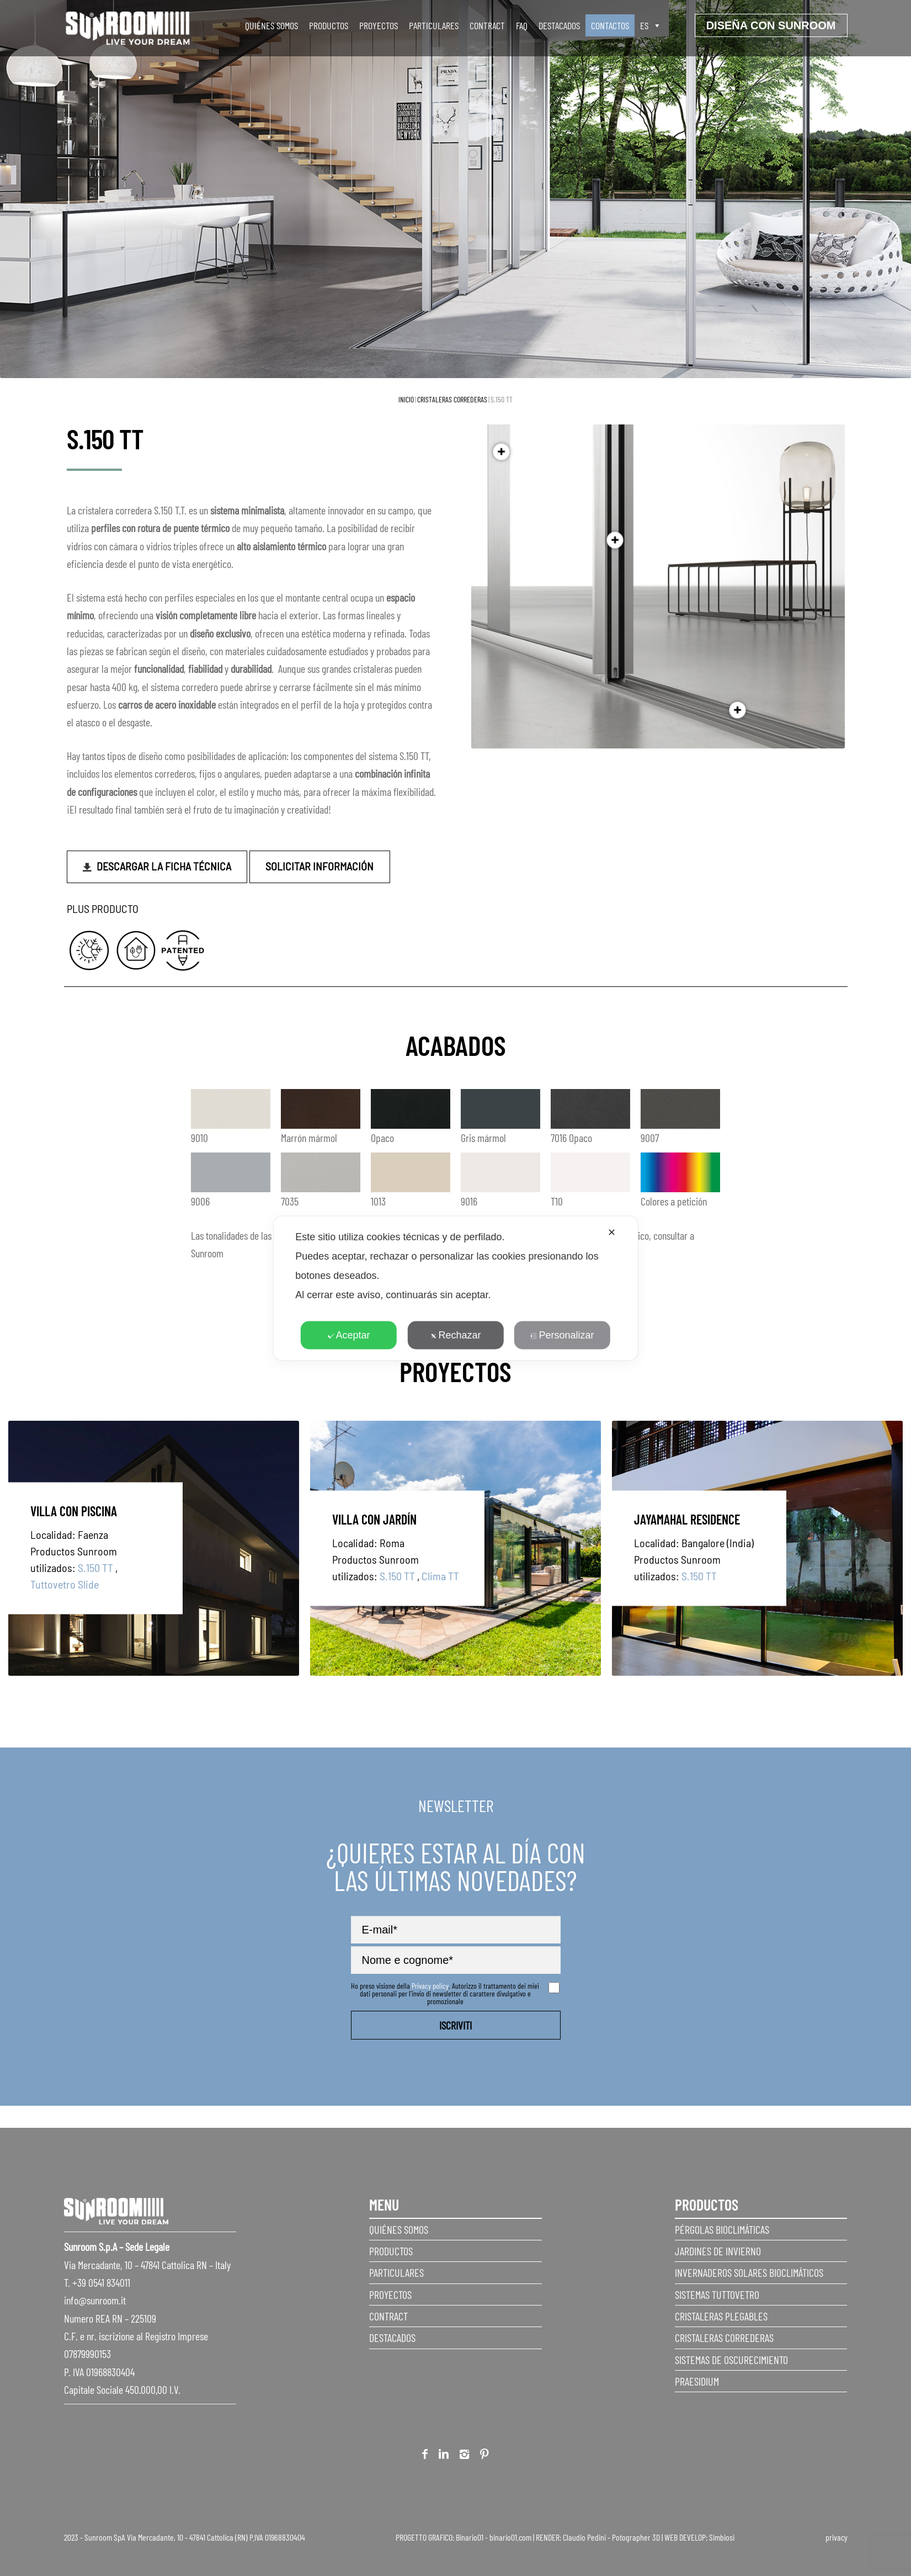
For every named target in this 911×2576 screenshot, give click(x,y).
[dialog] (455, 1288)
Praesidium (697, 2381)
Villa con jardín (374, 1519)
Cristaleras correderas (452, 399)
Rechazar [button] (455, 1334)
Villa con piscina (73, 1510)
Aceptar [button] (349, 1334)
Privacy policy (430, 1985)
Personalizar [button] (562, 1334)
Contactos (610, 25)
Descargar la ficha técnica (164, 866)
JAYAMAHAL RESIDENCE (687, 1519)
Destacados (559, 25)
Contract (487, 25)
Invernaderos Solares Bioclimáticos (749, 2272)
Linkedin (443, 2455)
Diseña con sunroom (771, 25)
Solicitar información (319, 866)
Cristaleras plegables (721, 2316)
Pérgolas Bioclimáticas (722, 2229)
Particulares (434, 25)
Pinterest (484, 2455)
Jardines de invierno (718, 2251)
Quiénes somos (271, 25)
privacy (836, 2537)
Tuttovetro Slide (64, 1583)
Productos (328, 25)
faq (522, 25)
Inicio (406, 399)
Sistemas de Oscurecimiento (731, 2359)
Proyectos (378, 25)
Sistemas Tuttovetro (717, 2294)
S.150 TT (95, 1567)
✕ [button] (612, 1231)
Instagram (464, 2455)
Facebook (425, 2455)
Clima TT (440, 1575)
